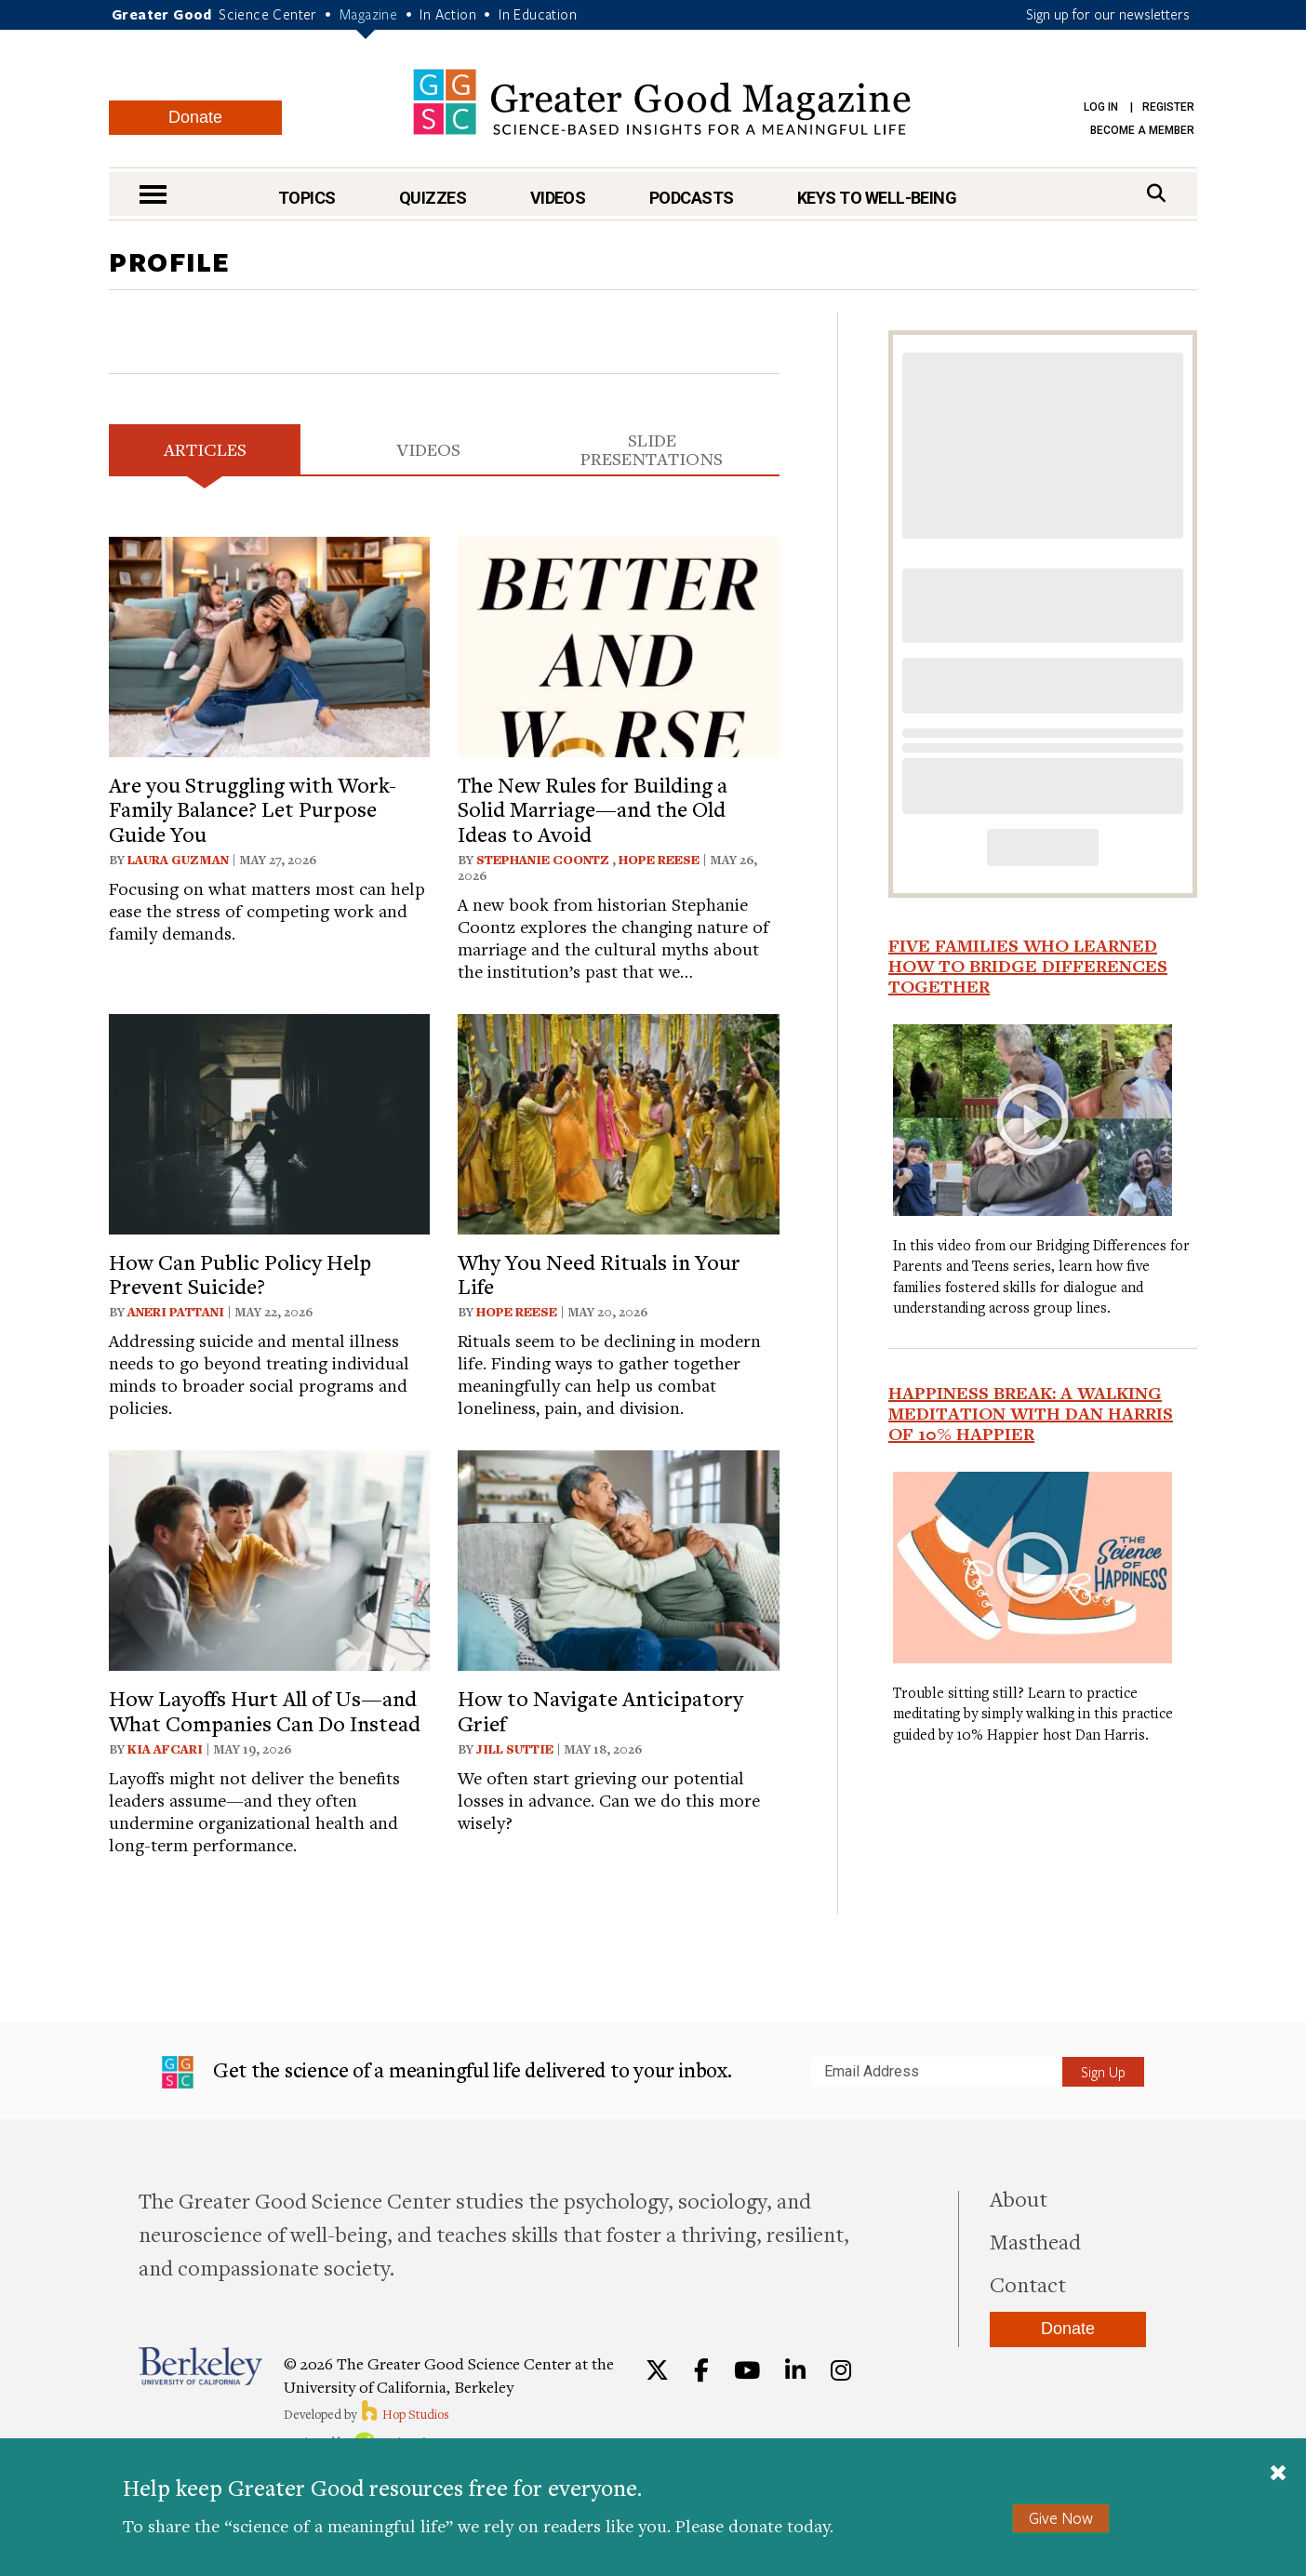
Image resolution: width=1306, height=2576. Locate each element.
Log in (1101, 106)
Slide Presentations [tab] (651, 449)
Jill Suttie (514, 1749)
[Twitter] (657, 2370)
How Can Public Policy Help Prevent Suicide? (240, 1274)
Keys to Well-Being (876, 197)
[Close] (1278, 2475)
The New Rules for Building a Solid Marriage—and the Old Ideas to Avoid (592, 809)
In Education (538, 14)
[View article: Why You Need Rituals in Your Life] (618, 1121)
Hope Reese (659, 859)
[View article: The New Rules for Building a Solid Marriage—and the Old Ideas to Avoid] (618, 644)
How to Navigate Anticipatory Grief (600, 1710)
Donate (195, 117)
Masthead (1035, 2241)
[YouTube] (747, 2370)
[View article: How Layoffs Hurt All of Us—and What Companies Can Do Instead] (269, 1557)
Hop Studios (404, 2414)
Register (1168, 106)
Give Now (1061, 2518)
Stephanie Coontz (544, 859)
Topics (307, 197)
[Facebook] (701, 2370)
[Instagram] (841, 2370)
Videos (558, 197)
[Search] (1156, 193)
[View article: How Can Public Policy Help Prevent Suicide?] (269, 1121)
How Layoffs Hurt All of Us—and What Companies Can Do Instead (264, 1710)
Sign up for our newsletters (1108, 14)
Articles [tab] (205, 448)
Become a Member (1142, 130)
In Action (448, 14)
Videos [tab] (428, 448)
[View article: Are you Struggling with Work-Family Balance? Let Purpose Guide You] (269, 644)
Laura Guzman (178, 859)
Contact (1028, 2284)
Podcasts (691, 197)
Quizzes (432, 197)
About (1018, 2198)
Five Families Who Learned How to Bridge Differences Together (1027, 965)
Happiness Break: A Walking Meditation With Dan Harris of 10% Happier (1030, 1413)
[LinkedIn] (795, 2370)
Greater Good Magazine (662, 102)
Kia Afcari (165, 1749)
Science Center (268, 14)
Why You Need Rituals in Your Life (599, 1274)
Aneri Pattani (175, 1311)
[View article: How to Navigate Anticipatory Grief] (618, 1557)
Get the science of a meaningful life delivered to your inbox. (447, 2072)
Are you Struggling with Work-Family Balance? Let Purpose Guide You (252, 809)
